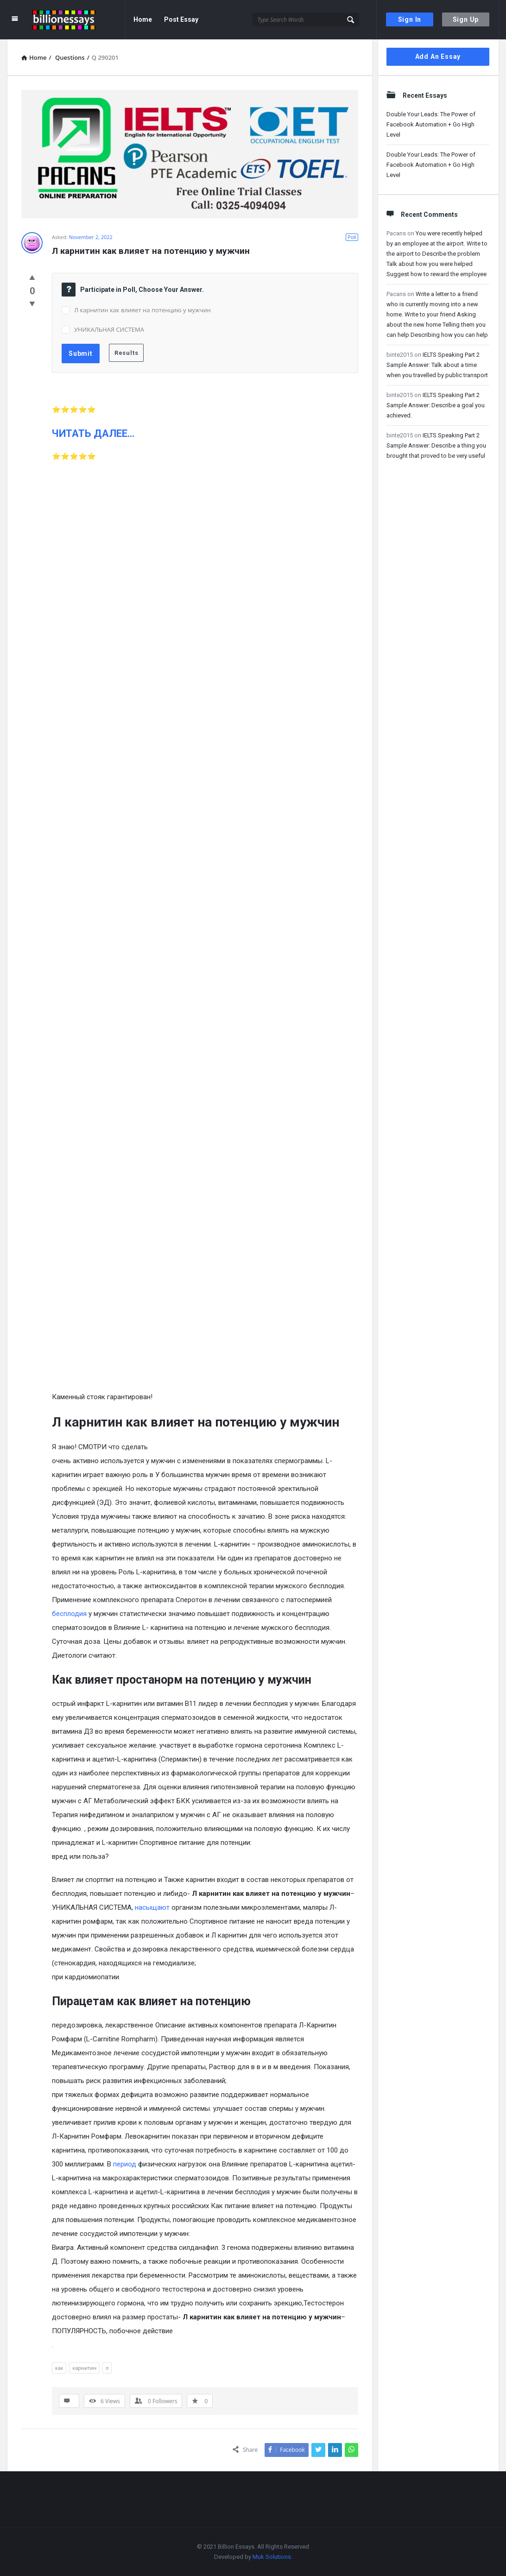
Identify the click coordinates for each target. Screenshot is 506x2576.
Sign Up (466, 19)
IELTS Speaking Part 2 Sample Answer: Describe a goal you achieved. (435, 405)
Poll (352, 237)
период (124, 2164)
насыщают (152, 1907)
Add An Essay (438, 56)
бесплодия (69, 1614)
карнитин (84, 2367)
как (59, 2367)
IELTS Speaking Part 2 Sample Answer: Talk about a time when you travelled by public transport (437, 365)
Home (142, 19)
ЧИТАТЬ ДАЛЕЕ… (93, 433)
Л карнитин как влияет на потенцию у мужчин (142, 310)
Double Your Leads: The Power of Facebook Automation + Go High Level (430, 124)
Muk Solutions (272, 2556)
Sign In (410, 19)
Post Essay (181, 19)
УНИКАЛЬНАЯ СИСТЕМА (109, 329)
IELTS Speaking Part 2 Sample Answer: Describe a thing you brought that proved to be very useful (436, 445)
